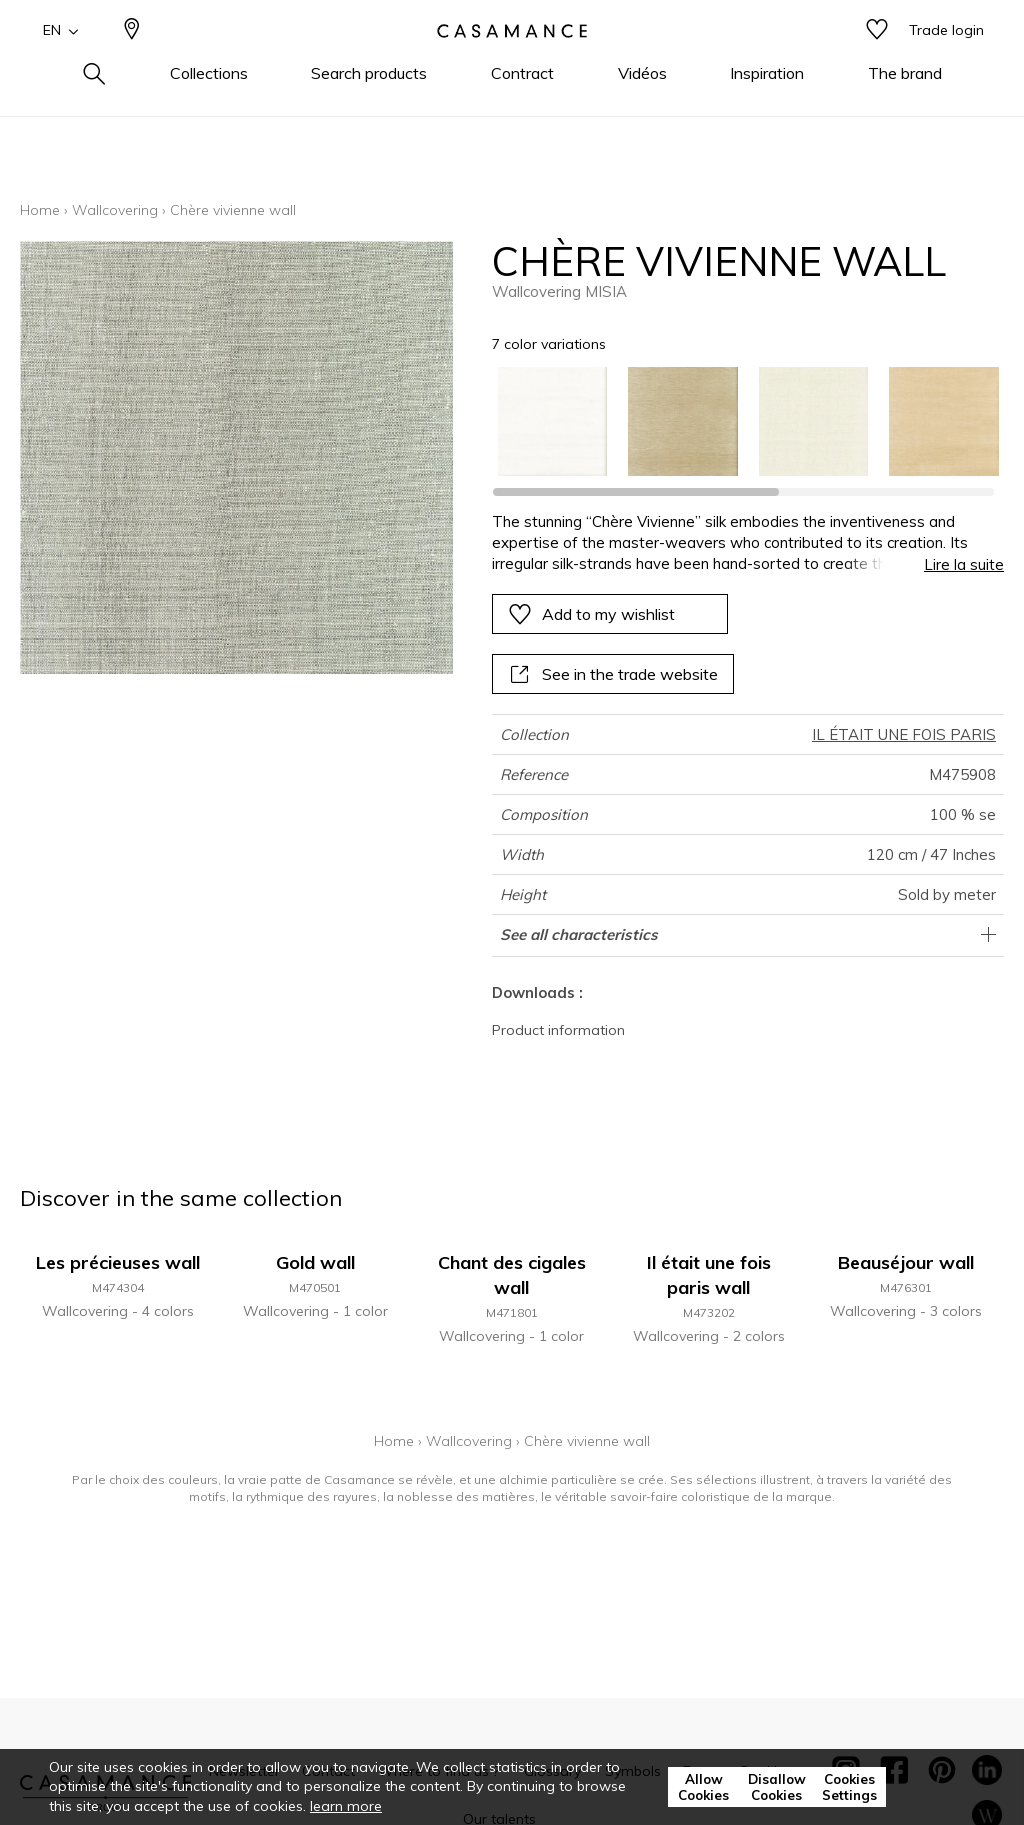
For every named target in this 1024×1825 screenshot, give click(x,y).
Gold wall (315, 1262)
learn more (346, 1806)
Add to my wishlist (591, 614)
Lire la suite (964, 564)
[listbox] (738, 422)
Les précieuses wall (118, 1262)
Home (40, 210)
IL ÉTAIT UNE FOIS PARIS (904, 734)
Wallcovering (115, 210)
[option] (553, 422)
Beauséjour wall (906, 1262)
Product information (558, 1030)
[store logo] (512, 63)
